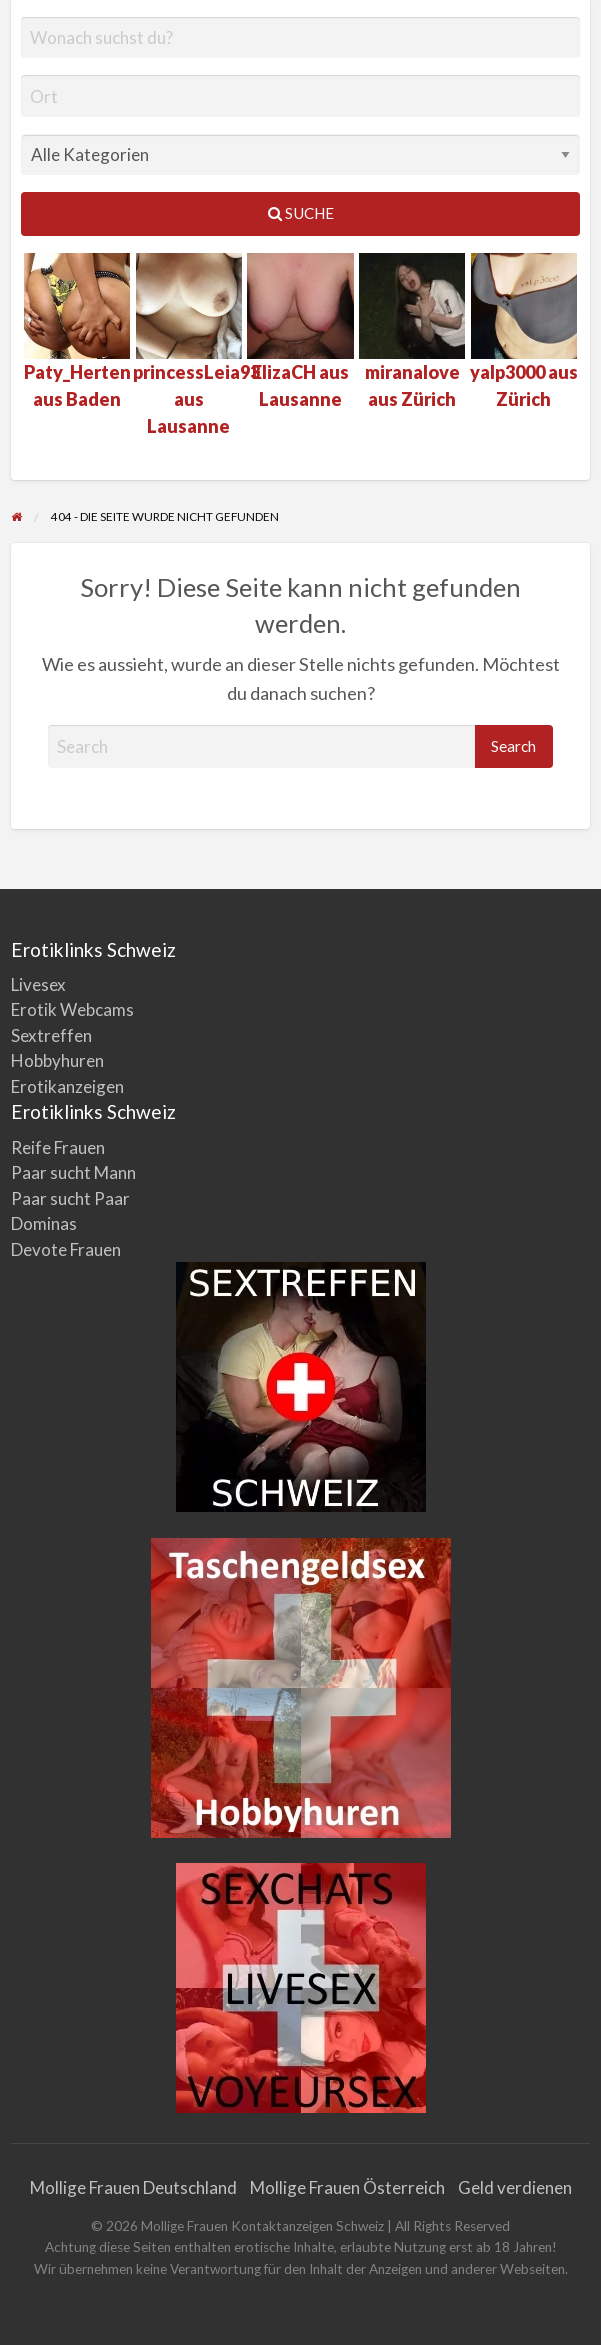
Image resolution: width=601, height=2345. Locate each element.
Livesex (38, 984)
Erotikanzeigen (67, 1086)
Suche (301, 213)
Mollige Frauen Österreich (347, 2187)
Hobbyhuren (57, 1060)
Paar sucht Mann (73, 1172)
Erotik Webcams (72, 1009)
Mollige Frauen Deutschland (133, 2187)
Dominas (44, 1223)
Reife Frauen (58, 1147)
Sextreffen (51, 1035)
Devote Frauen (66, 1249)
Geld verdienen (515, 2187)
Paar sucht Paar (70, 1198)
